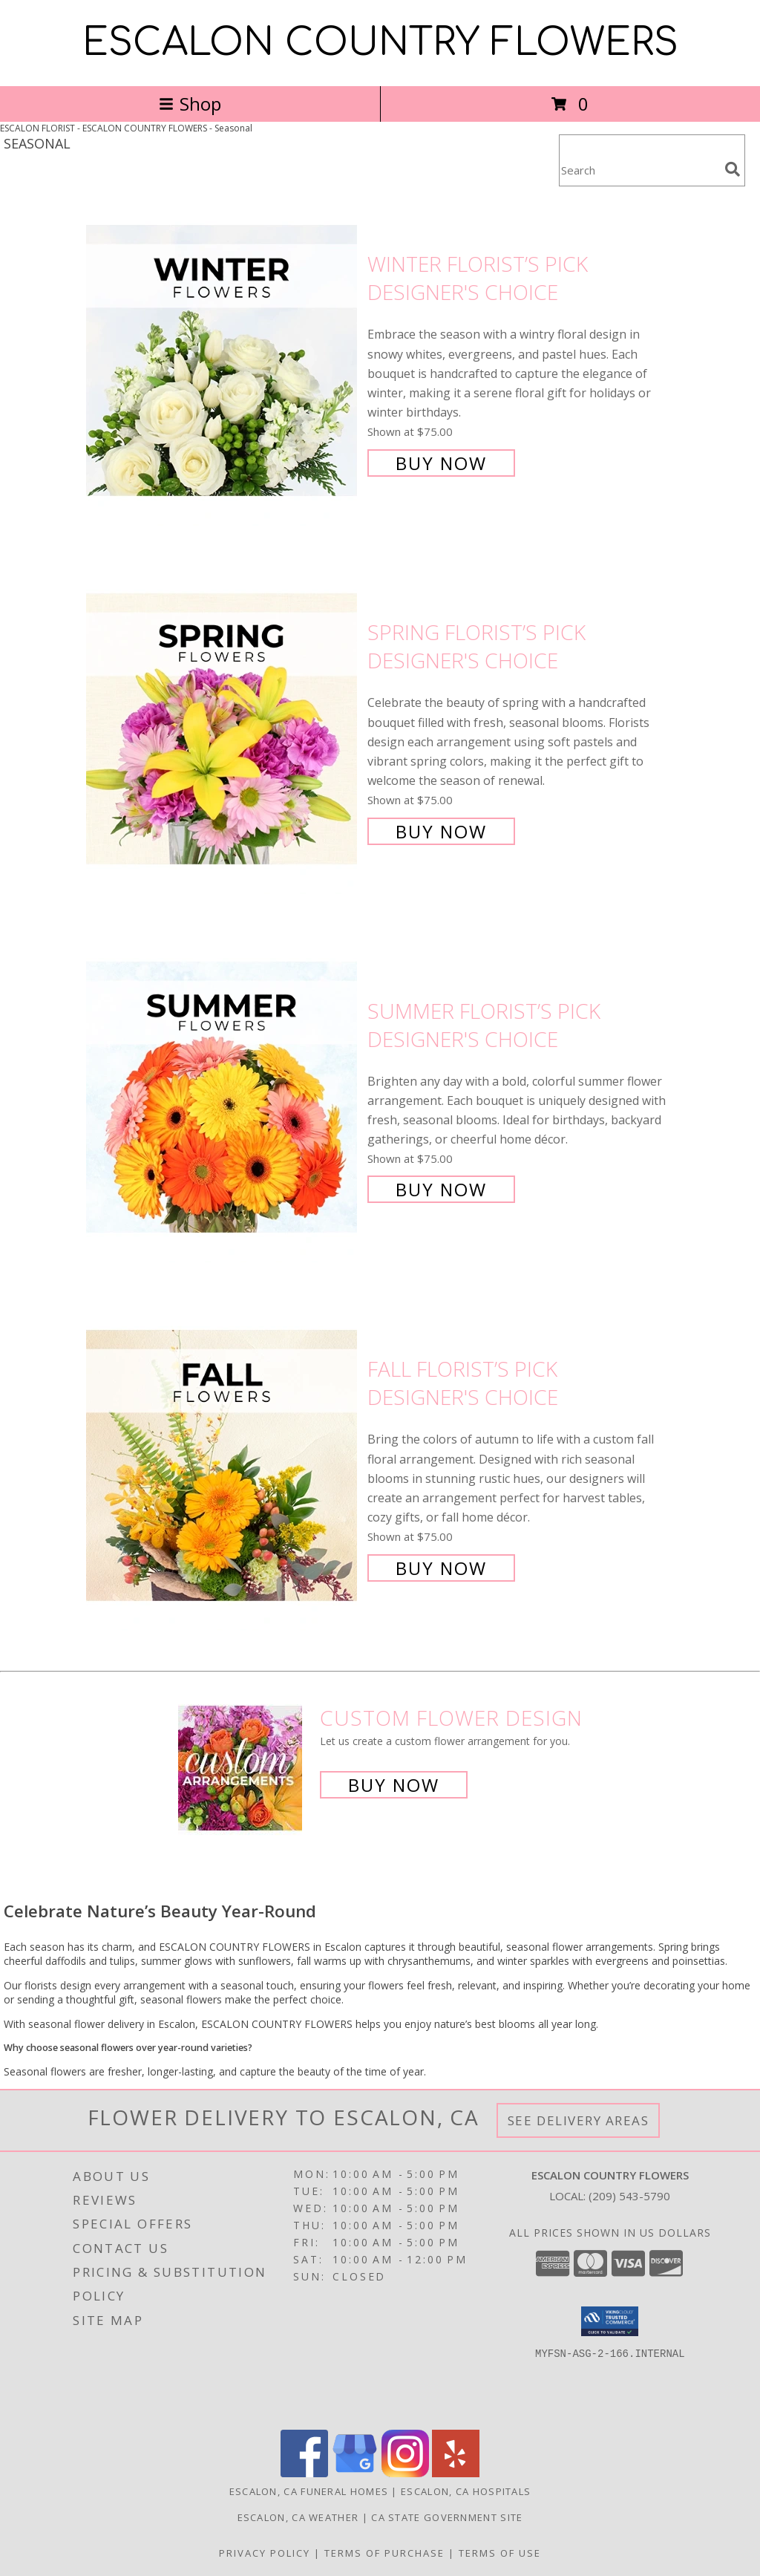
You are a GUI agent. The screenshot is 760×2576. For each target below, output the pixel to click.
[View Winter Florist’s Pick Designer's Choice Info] (223, 362)
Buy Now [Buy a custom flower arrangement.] (393, 1785)
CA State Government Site (446, 2517)
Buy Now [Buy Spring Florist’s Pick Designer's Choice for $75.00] (441, 831)
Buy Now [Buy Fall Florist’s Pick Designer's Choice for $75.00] (441, 1568)
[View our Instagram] (405, 2473)
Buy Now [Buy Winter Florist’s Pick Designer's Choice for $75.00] (441, 463)
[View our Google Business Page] (355, 2473)
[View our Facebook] (304, 2473)
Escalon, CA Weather (298, 2517)
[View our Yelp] (455, 2473)
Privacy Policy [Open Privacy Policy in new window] (264, 2553)
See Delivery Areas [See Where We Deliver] (578, 2120)
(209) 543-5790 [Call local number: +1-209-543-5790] (629, 2195)
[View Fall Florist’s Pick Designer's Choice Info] (223, 1467)
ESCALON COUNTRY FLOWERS (380, 43)
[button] (609, 2321)
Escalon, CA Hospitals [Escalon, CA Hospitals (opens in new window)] (466, 2491)
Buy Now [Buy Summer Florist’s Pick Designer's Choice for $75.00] (441, 1189)
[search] (732, 169)
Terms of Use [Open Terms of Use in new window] (500, 2553)
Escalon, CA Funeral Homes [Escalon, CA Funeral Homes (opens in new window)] (309, 2491)
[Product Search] (639, 170)
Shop (190, 103)
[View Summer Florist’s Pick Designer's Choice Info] (223, 1099)
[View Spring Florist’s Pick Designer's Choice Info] (223, 730)
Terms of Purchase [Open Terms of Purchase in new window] (384, 2553)
